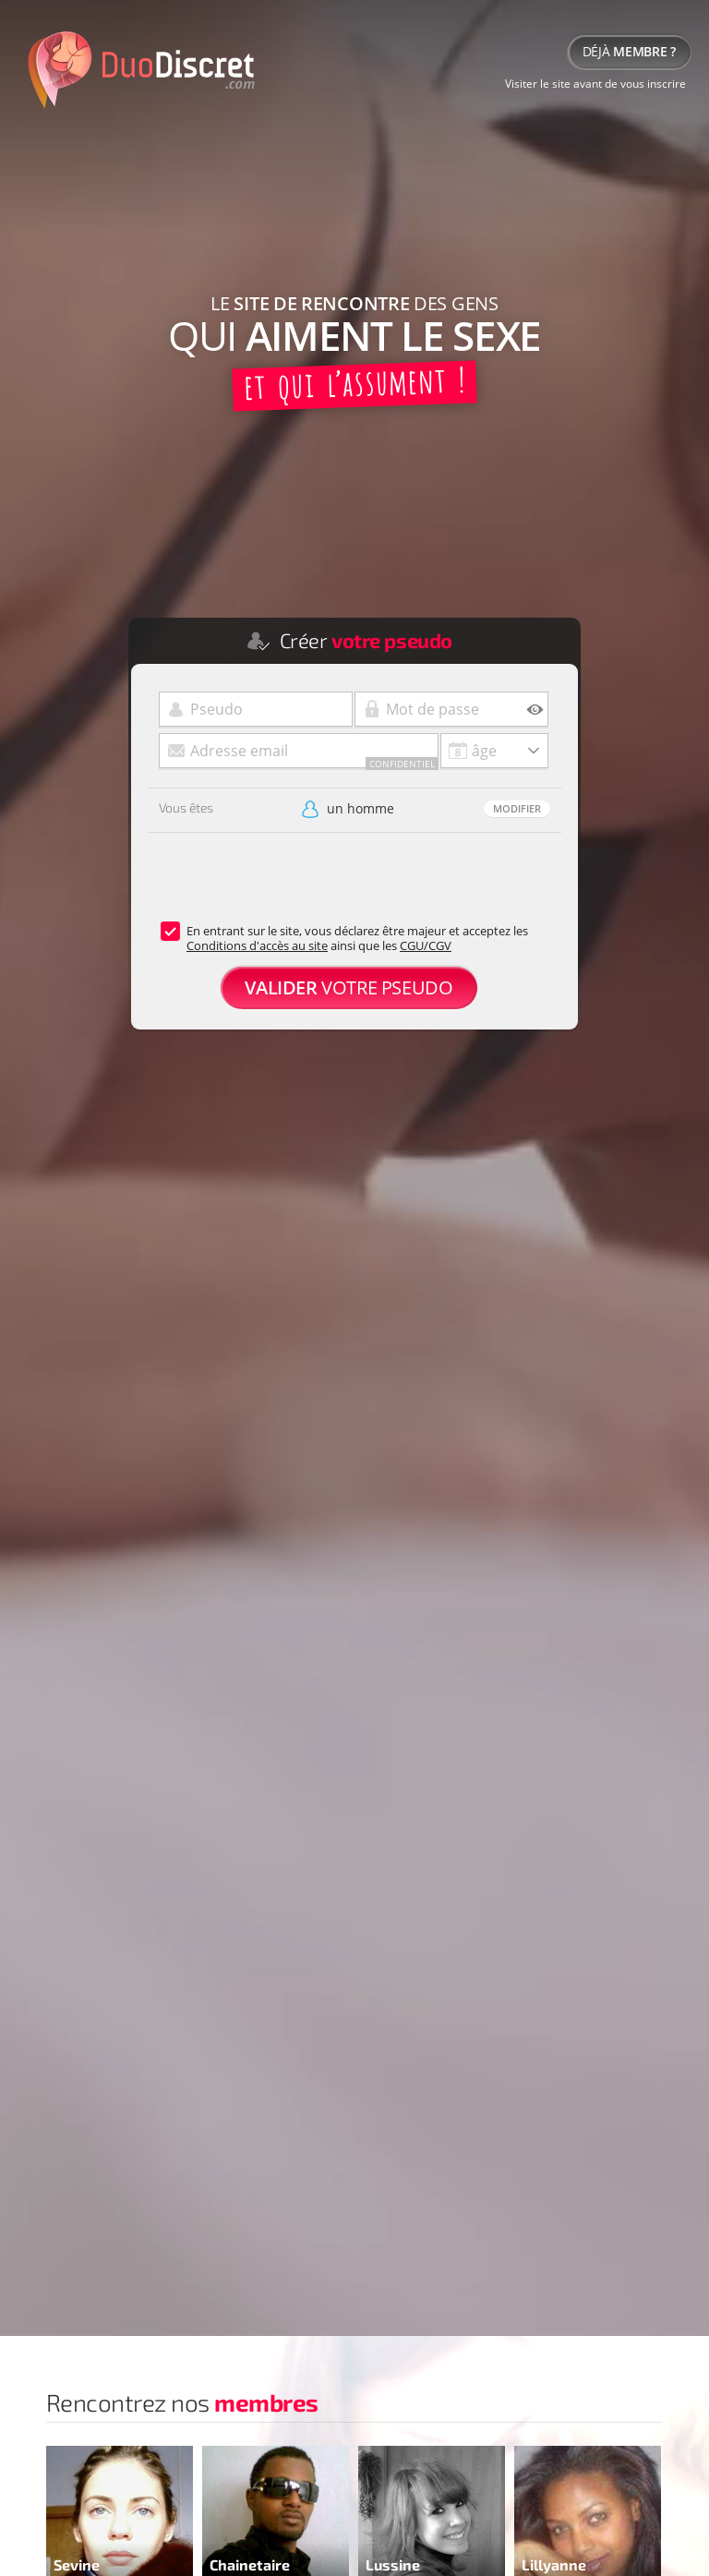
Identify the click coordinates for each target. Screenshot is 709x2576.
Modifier (517, 808)
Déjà (629, 51)
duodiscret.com (138, 69)
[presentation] (288, 887)
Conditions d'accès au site (257, 945)
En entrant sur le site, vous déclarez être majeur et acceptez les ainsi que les (357, 938)
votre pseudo (348, 987)
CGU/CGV (425, 945)
